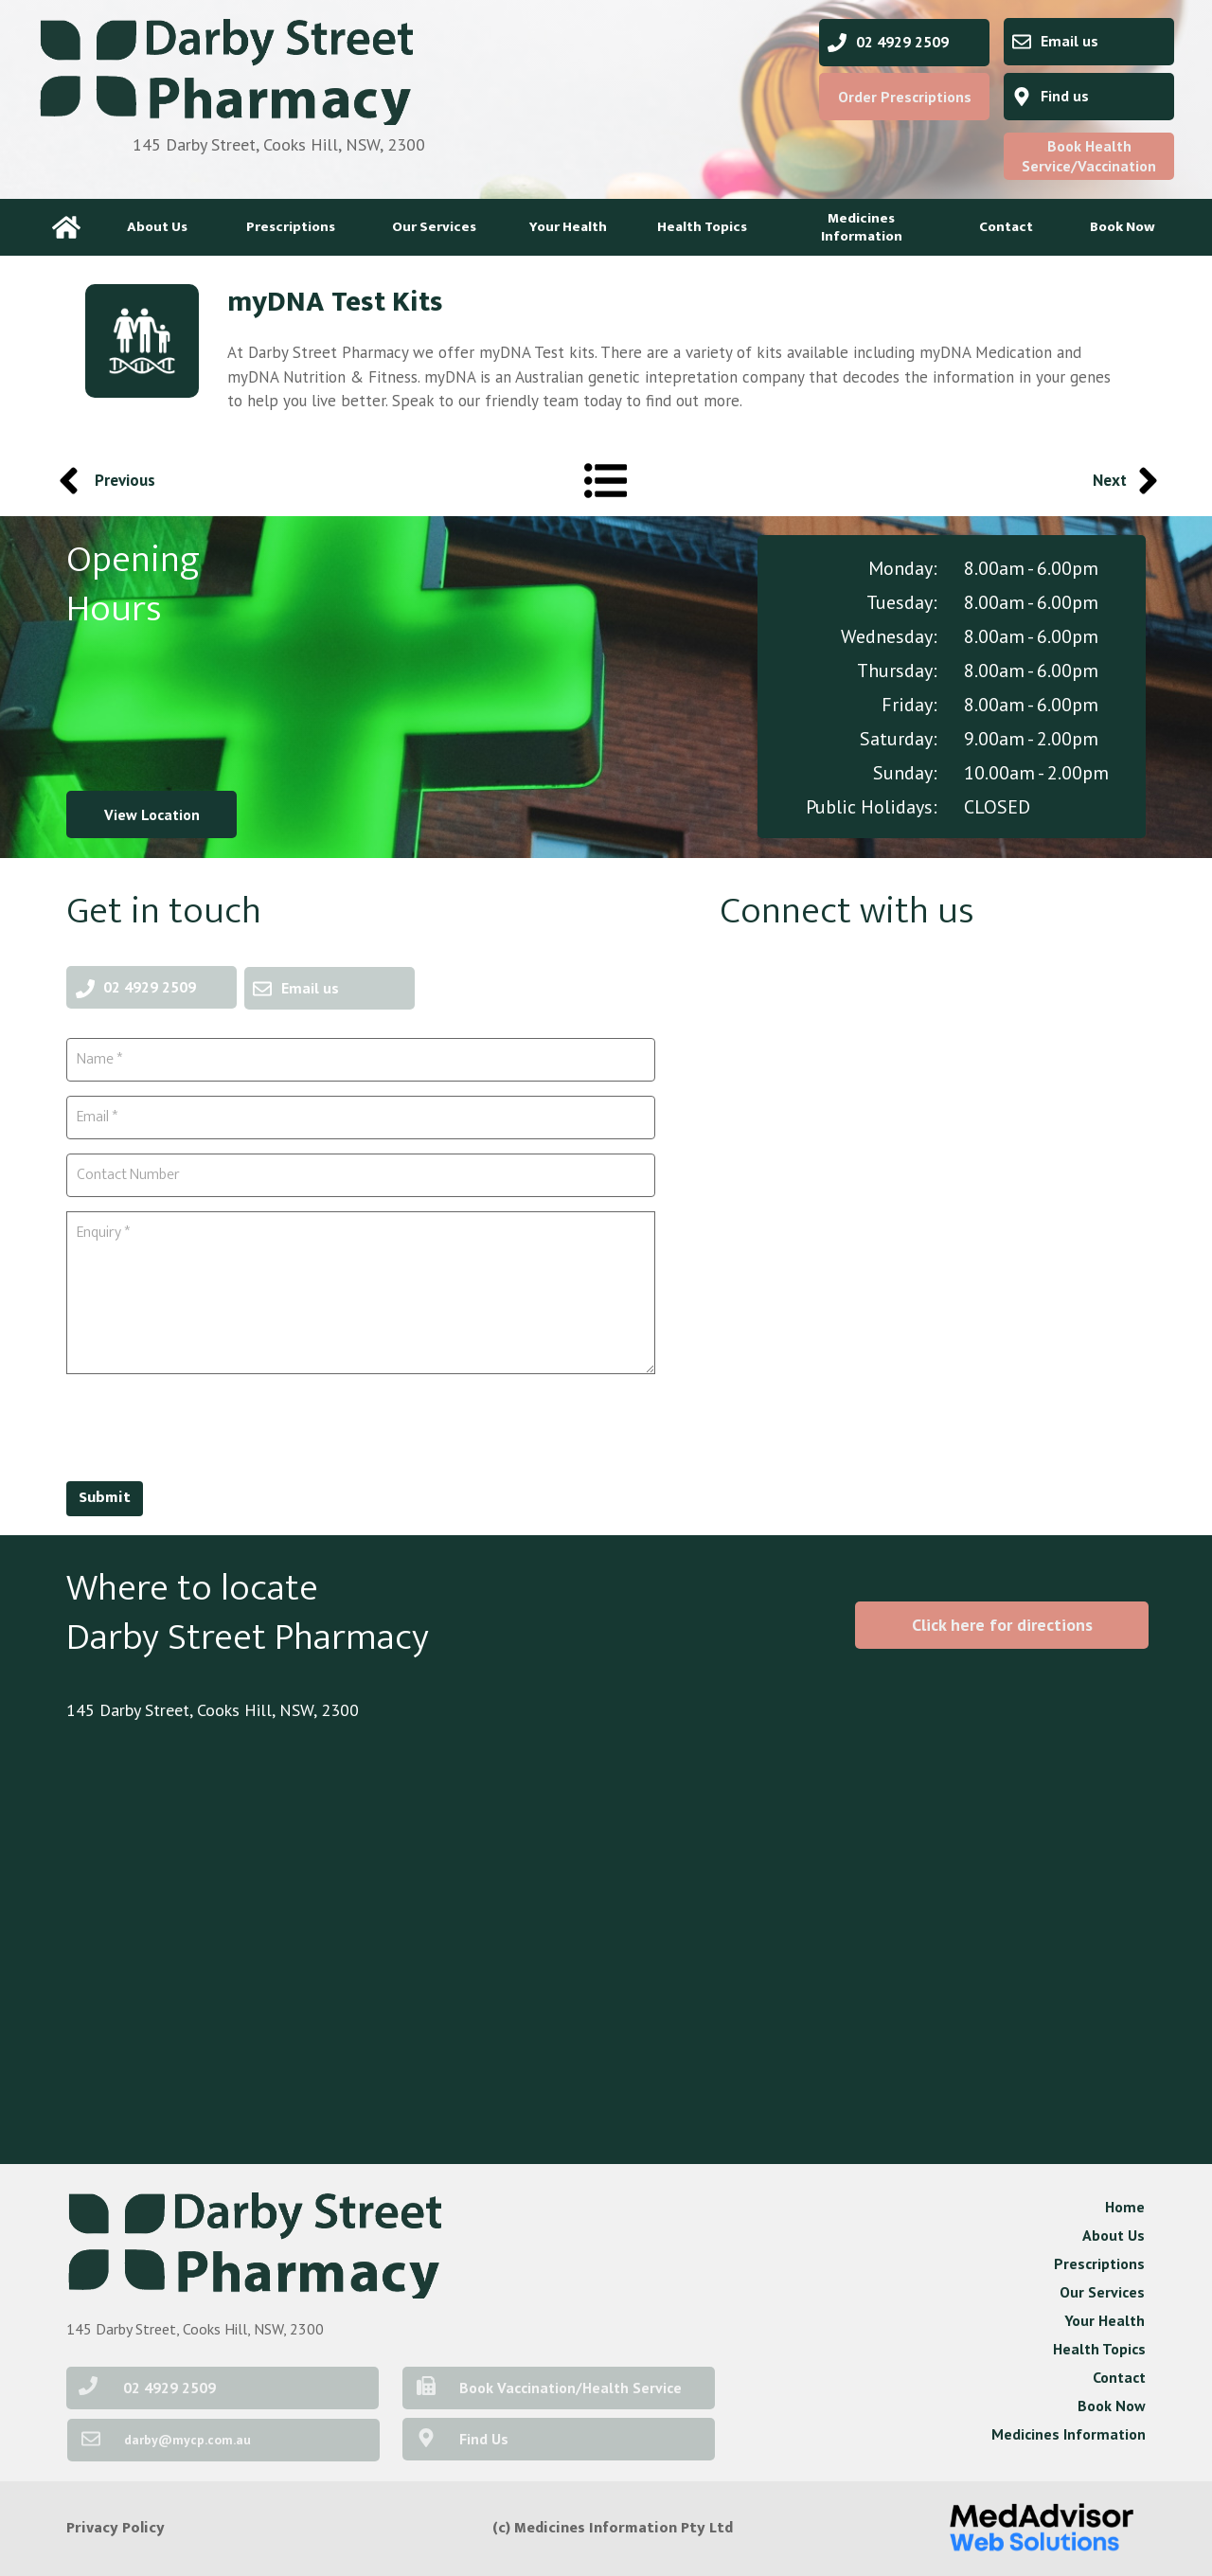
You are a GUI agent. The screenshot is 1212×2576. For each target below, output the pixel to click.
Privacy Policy (115, 2528)
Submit (105, 1498)
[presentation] (210, 1425)
